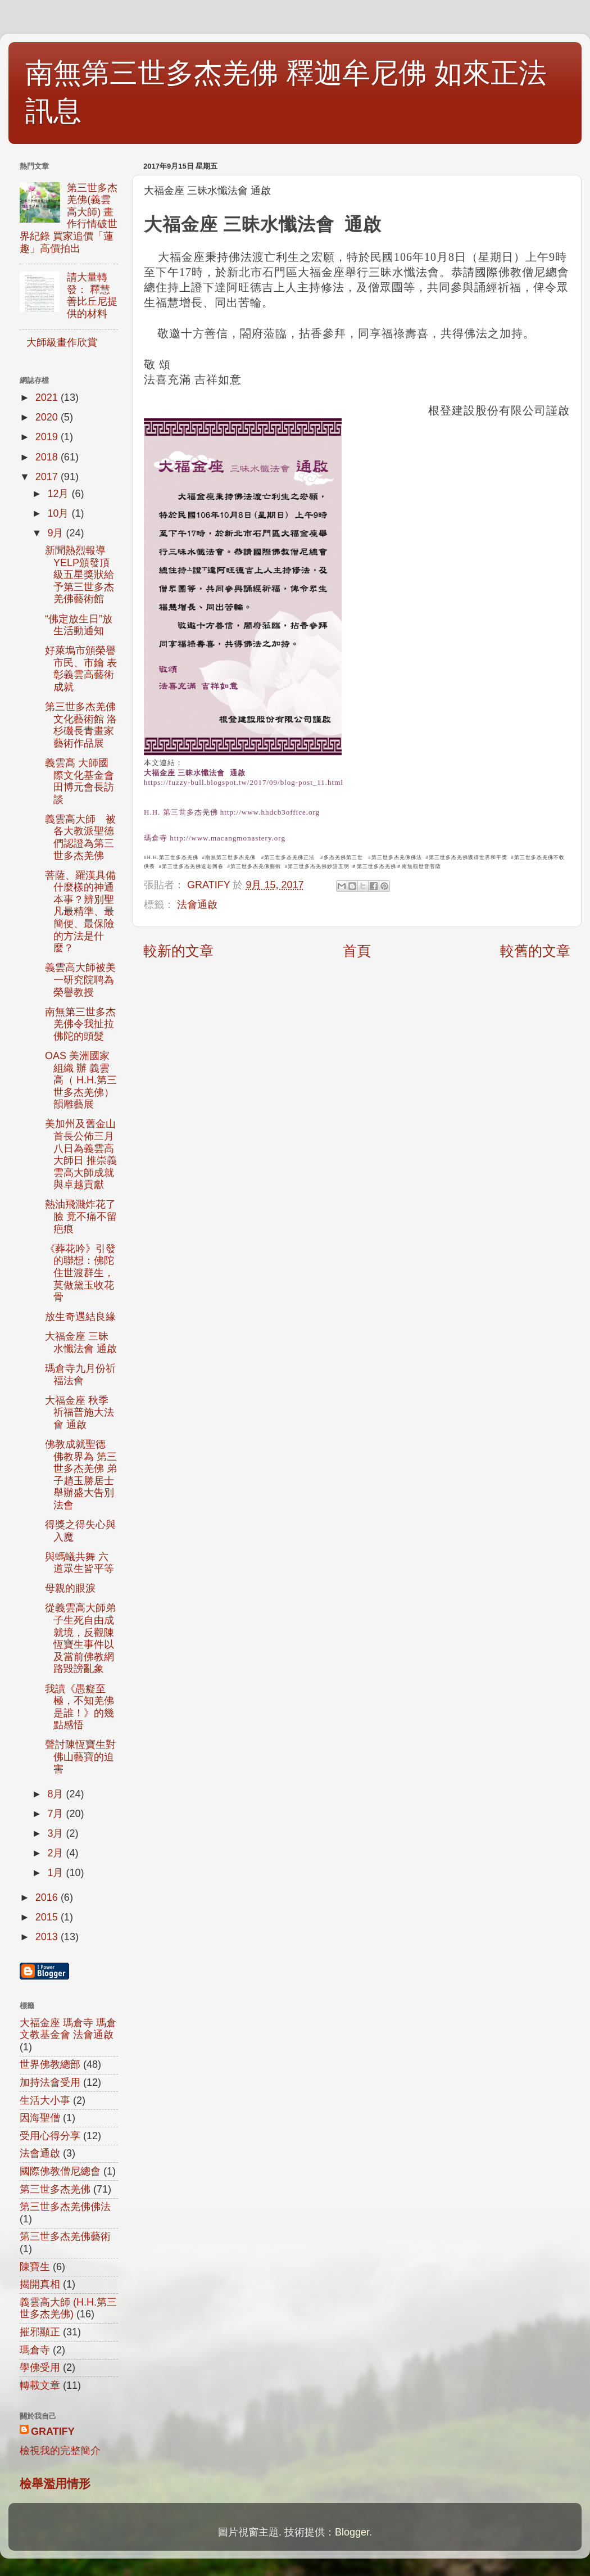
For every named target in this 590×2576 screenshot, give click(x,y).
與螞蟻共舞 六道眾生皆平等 (79, 1563)
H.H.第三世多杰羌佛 (173, 857)
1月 (56, 1872)
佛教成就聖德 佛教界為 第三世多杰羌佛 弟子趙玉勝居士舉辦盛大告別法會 (81, 1475)
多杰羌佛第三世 (343, 857)
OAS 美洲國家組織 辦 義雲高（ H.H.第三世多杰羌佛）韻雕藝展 (81, 1080)
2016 (48, 1897)
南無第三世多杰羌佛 (230, 857)
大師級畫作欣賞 (61, 342)
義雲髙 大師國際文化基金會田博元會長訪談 (79, 781)
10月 (59, 513)
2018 (48, 457)
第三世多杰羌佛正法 (289, 857)
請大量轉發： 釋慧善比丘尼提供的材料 (92, 295)
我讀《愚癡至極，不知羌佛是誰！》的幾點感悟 (79, 1707)
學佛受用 (40, 2367)
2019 (48, 436)
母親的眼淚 (70, 1588)
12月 (59, 493)
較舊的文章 (535, 951)
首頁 (357, 951)
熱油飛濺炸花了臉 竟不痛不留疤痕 (81, 1216)
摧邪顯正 (40, 2332)
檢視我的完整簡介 (60, 2450)
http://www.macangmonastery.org (227, 838)
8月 (56, 1794)
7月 (56, 1813)
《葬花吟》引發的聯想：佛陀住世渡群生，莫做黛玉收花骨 (80, 1273)
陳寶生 (35, 2266)
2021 (48, 397)
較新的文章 (178, 951)
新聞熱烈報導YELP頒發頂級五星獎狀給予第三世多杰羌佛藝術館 (79, 574)
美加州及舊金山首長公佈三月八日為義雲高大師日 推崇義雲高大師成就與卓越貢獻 (81, 1154)
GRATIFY (53, 2431)
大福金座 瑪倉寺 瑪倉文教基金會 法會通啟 (68, 2029)
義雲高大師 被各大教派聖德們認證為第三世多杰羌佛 (80, 837)
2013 (48, 1936)
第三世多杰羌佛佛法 (396, 857)
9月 (56, 533)
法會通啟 (197, 904)
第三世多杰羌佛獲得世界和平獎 (468, 857)
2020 (48, 417)
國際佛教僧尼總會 (60, 2171)
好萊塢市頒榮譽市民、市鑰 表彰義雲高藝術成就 (81, 669)
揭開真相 (40, 2284)
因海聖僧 (40, 2117)
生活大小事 (45, 2100)
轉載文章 (40, 2385)
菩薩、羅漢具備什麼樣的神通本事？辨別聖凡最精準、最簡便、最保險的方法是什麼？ (80, 912)
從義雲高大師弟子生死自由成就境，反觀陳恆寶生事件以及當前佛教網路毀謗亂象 (80, 1638)
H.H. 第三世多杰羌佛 (181, 812)
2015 (48, 1917)
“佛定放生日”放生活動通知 (78, 625)
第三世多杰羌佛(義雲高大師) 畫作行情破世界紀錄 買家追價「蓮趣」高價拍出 (68, 218)
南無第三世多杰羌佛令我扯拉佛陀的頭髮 (80, 1024)
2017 (48, 476)
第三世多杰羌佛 (376, 866)
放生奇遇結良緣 (80, 1316)
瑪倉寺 (155, 838)
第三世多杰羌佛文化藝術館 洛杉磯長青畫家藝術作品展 (81, 725)
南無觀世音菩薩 (421, 866)
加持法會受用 (50, 2082)
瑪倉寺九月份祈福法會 (80, 1374)
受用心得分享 (50, 2135)
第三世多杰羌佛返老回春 (193, 866)
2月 (56, 1853)
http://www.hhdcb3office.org (270, 812)
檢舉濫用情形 (55, 2483)
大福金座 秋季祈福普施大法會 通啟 (79, 1412)
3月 (56, 1833)
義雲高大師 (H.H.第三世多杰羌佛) (68, 2308)
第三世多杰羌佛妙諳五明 (319, 866)
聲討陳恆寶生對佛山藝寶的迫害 (80, 1756)
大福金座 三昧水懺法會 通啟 (195, 773)
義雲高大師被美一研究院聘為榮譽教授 (80, 979)
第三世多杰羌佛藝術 (255, 866)
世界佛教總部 (50, 2064)
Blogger (352, 2532)
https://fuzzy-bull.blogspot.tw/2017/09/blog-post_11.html (243, 782)
